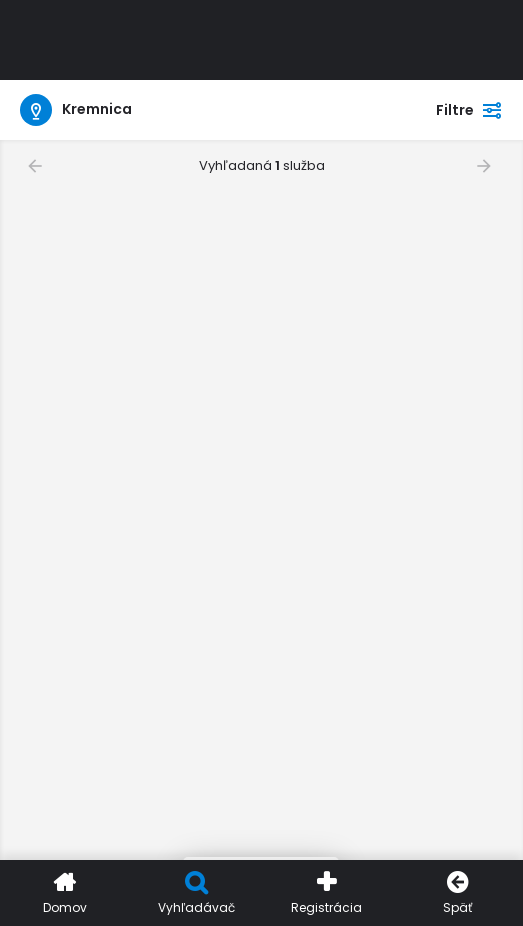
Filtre (469, 110)
